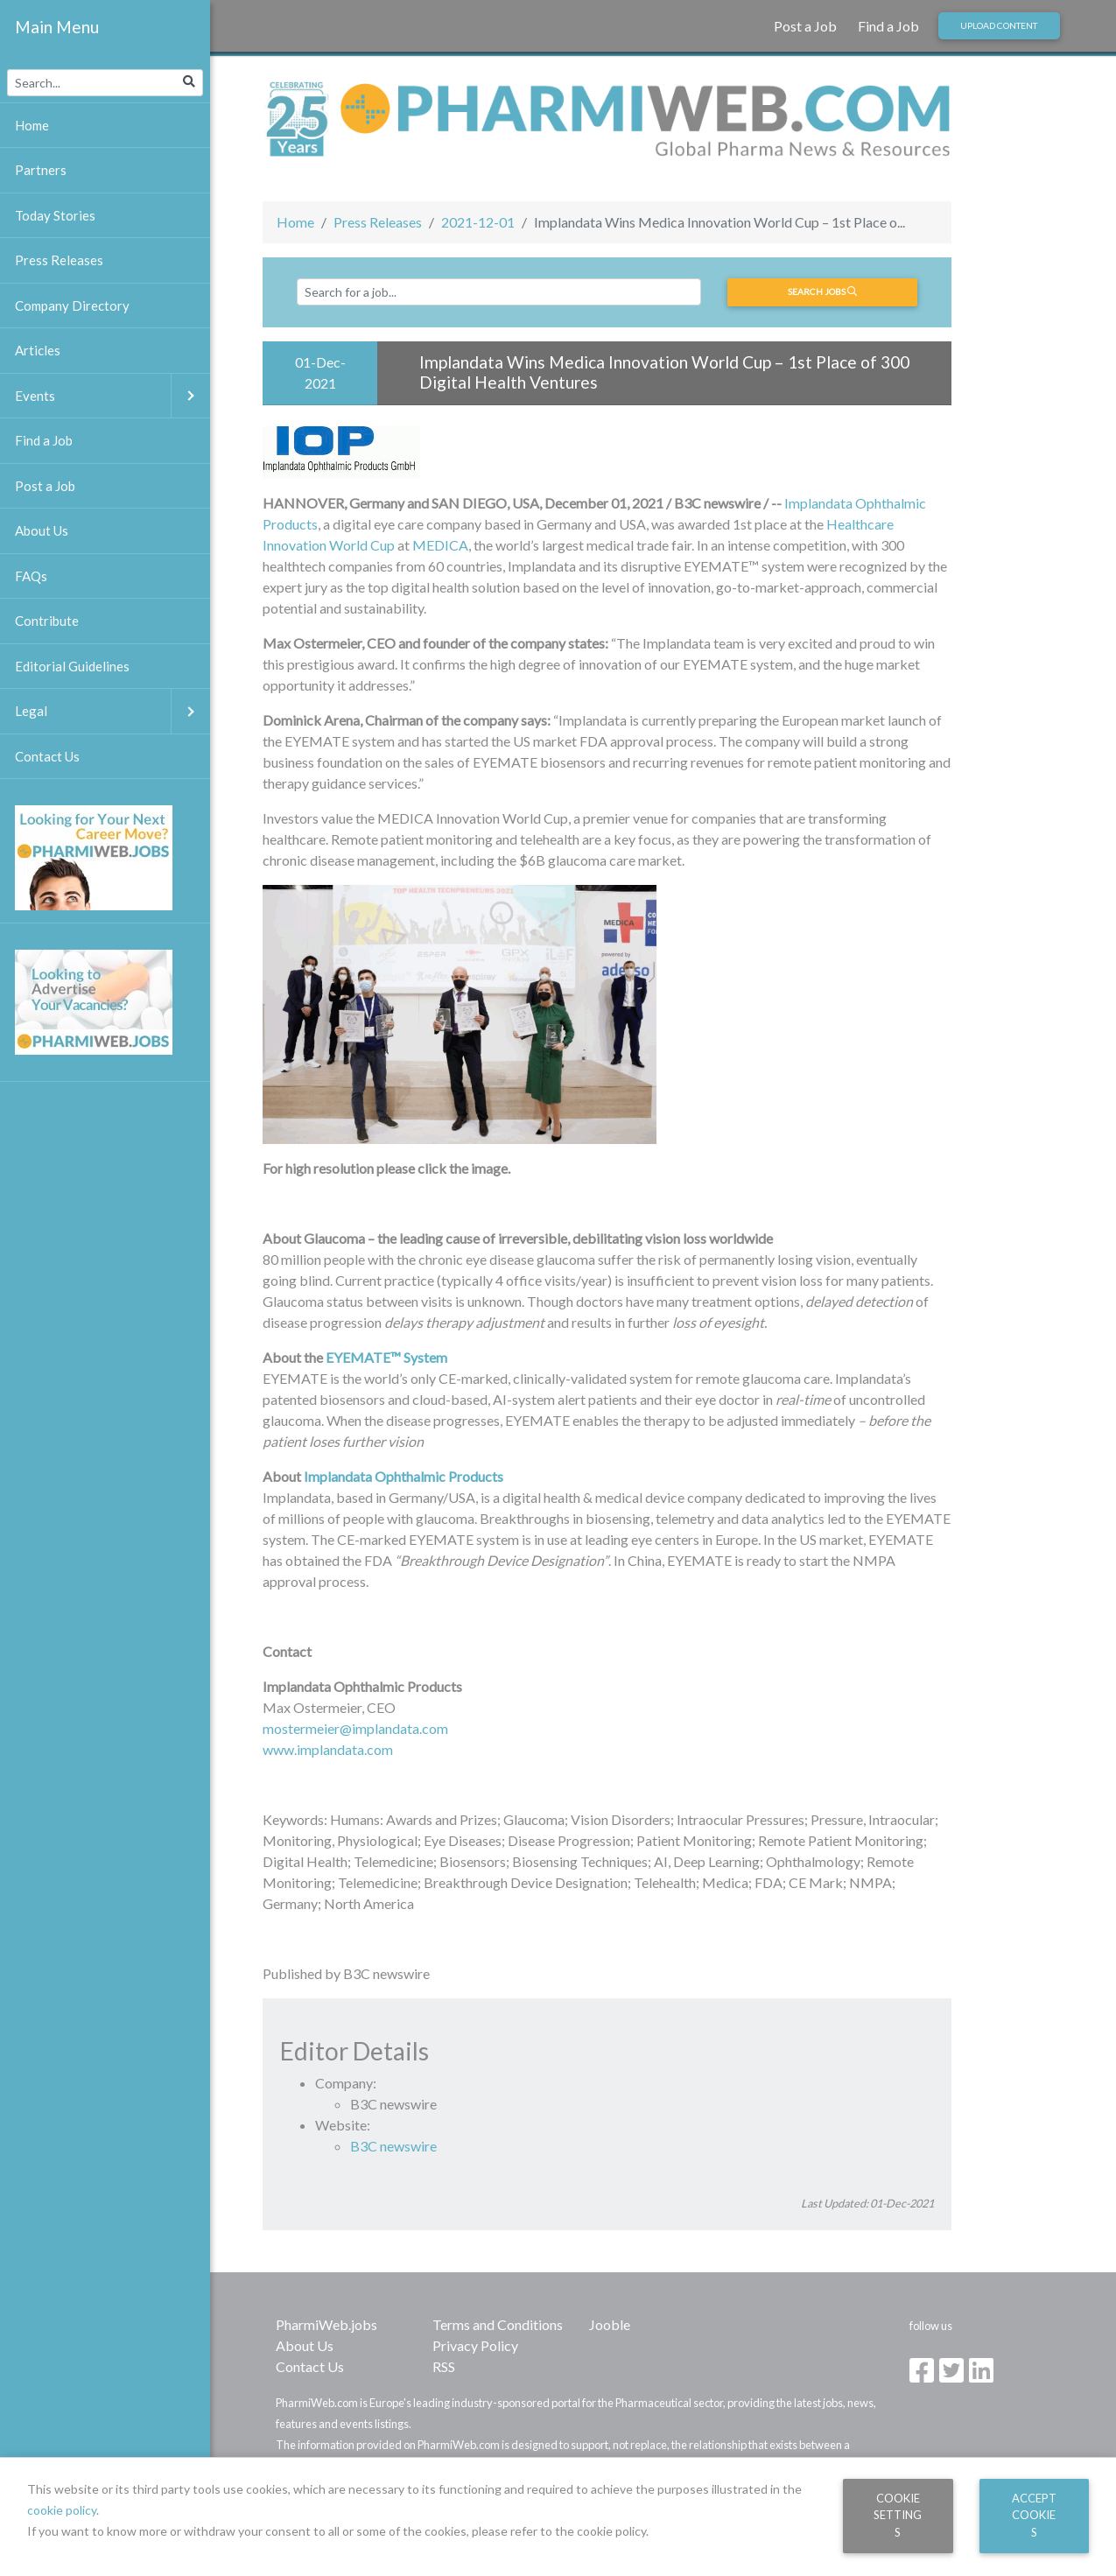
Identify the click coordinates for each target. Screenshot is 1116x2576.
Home (295, 222)
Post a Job (805, 26)
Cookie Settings (898, 2515)
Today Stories (55, 215)
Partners (41, 170)
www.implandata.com (328, 1749)
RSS (443, 2366)
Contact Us (310, 2366)
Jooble (609, 2324)
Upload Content (998, 25)
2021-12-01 (478, 222)
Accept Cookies (1034, 2515)
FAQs (31, 576)
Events (112, 396)
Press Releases (377, 222)
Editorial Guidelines (72, 666)
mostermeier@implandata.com (355, 1728)
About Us (304, 2345)
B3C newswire (393, 2145)
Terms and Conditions (497, 2324)
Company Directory (72, 305)
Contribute (47, 620)
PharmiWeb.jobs (326, 2324)
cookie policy (61, 2509)
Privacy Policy (475, 2345)
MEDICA (440, 545)
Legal (112, 711)
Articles (37, 350)
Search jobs (822, 291)
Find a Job (888, 26)
